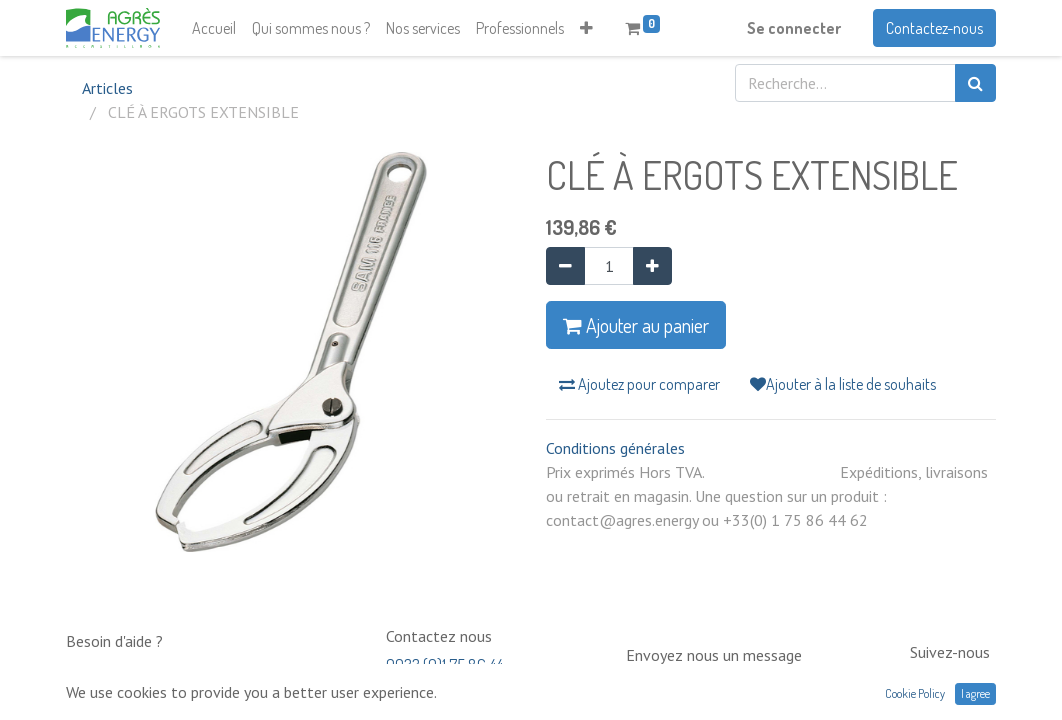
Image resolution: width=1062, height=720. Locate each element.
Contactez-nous (934, 28)
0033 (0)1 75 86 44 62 (444, 674)
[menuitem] (214, 28)
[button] (586, 28)
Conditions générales (615, 448)
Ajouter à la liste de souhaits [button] (843, 384)
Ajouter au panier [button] (636, 325)
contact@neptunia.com (699, 684)
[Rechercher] (975, 83)
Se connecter (794, 28)
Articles (107, 88)
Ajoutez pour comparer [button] (639, 384)
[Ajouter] (652, 266)
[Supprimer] (565, 266)
